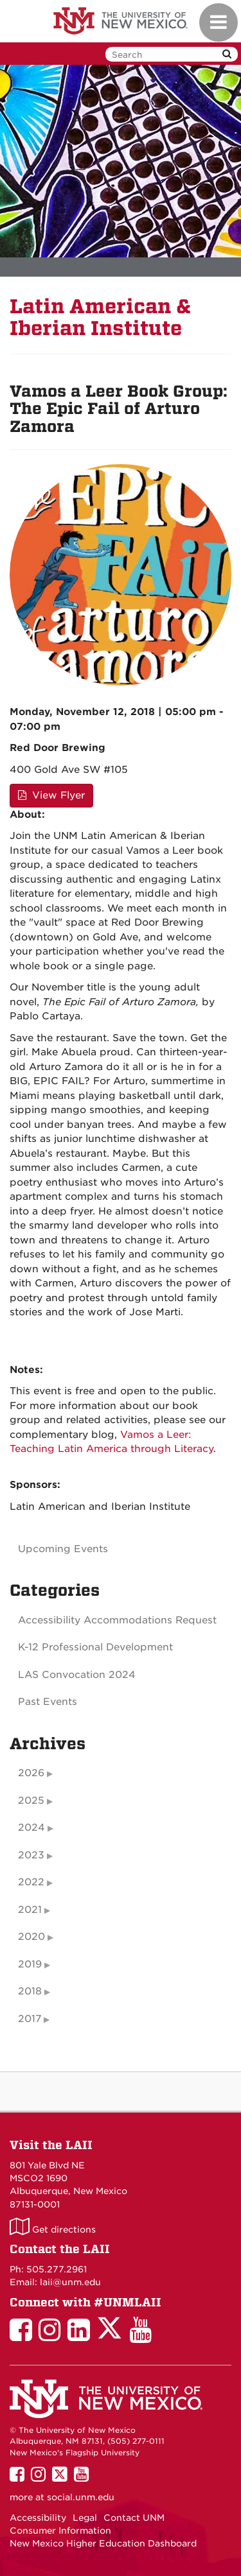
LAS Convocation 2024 (77, 1675)
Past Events (47, 1701)
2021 (30, 1909)
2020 (31, 1936)
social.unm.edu (80, 2497)
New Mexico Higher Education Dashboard (103, 2543)
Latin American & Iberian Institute (101, 317)
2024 (31, 1827)
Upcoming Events (63, 1549)
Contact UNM (134, 2517)
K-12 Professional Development (95, 1647)
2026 (31, 1773)
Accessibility (38, 2517)
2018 (30, 1991)
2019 (30, 1964)
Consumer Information (60, 2530)
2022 (31, 1882)
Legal (85, 2517)
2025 (31, 1800)
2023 (31, 1855)
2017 (29, 2019)
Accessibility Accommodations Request (117, 1620)
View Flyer (51, 795)
